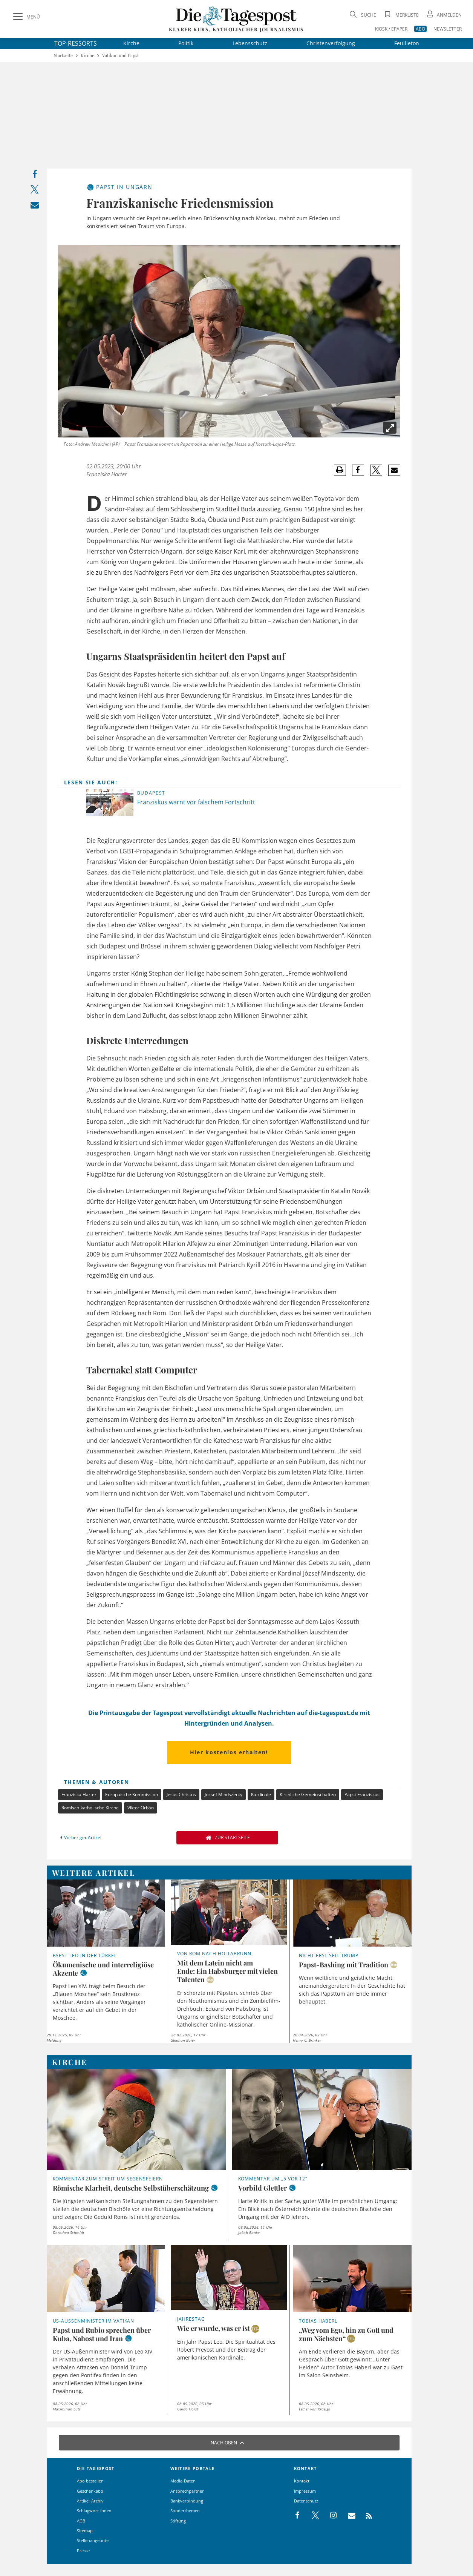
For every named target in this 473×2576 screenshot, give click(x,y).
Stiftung (178, 2521)
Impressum (305, 2491)
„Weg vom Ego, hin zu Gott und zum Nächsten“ (346, 2334)
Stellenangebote (93, 2540)
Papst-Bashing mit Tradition (343, 1964)
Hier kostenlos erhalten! (229, 1752)
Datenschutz (306, 2501)
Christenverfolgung (330, 43)
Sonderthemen (185, 2510)
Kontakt (301, 2481)
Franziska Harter (106, 474)
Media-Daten (183, 2481)
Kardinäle (261, 1794)
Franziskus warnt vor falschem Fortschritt (196, 802)
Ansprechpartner (187, 2491)
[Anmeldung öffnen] (444, 15)
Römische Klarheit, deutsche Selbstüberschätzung (131, 2187)
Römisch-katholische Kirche (90, 1807)
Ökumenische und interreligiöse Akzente (103, 1969)
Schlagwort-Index (94, 2510)
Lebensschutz (250, 43)
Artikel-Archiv (90, 2501)
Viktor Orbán (140, 1807)
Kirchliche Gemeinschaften (308, 1794)
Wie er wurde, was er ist (213, 2328)
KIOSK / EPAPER (391, 29)
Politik (185, 43)
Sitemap (85, 2530)
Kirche (131, 43)
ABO (420, 29)
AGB (81, 2521)
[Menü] (25, 17)
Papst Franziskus (362, 1794)
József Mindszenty (223, 1794)
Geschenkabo (90, 2491)
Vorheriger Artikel (80, 1837)
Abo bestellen (90, 2481)
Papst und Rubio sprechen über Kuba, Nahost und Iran (102, 2334)
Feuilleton (406, 43)
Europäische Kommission (131, 1794)
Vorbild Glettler (262, 2187)
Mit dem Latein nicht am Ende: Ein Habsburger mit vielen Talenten (227, 1971)
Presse (83, 2550)
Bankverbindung (186, 2501)
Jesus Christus (181, 1794)
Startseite (63, 55)
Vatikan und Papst (120, 55)
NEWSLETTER (447, 29)
